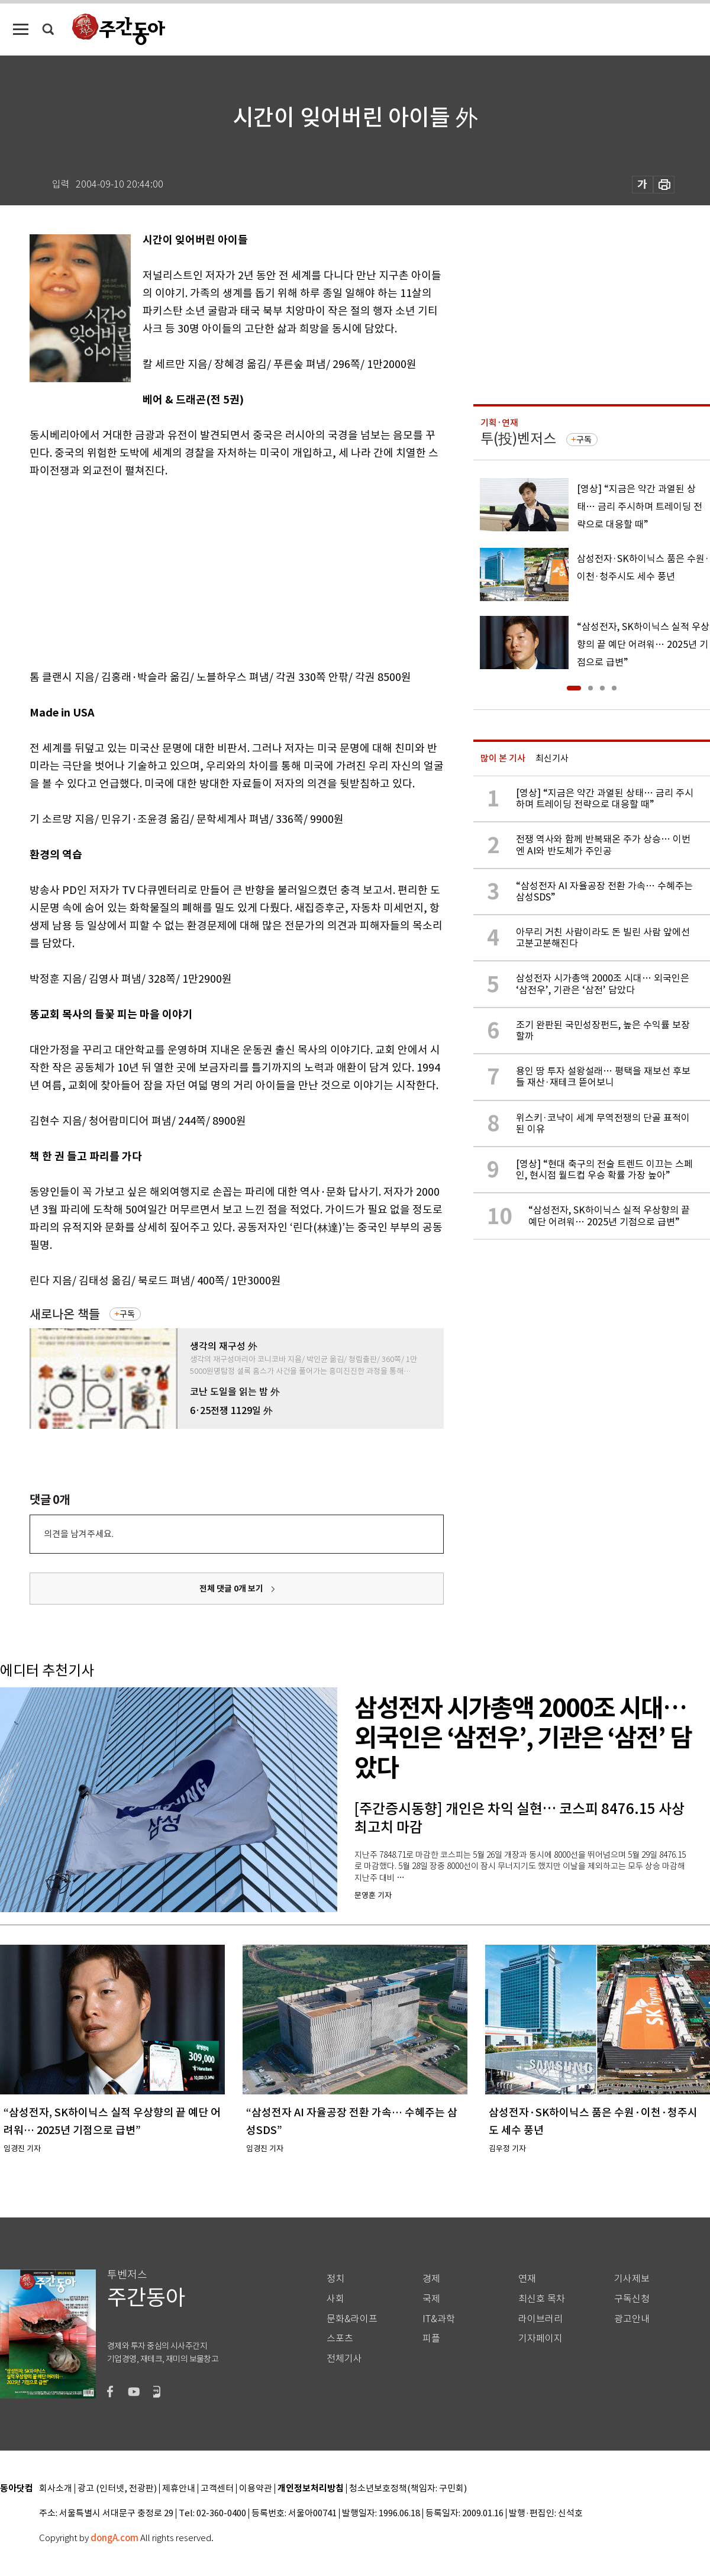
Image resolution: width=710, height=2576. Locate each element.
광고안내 (632, 2319)
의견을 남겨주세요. (79, 1533)
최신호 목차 (541, 2298)
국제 (431, 2298)
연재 (527, 2278)
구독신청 (632, 2298)
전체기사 (344, 2358)
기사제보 (632, 2278)
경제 (431, 2278)
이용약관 (255, 2489)
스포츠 (340, 2338)
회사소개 (55, 2489)
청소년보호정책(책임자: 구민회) (408, 2489)
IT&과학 (438, 2319)
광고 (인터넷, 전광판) (117, 2489)
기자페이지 (540, 2338)
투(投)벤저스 (518, 439)
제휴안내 (178, 2489)
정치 (335, 2278)
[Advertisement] (207, 571)
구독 (127, 1314)
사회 (335, 2298)
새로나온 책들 (65, 1314)
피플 (431, 2338)
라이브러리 (540, 2319)
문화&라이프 (352, 2319)
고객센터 (217, 2489)
